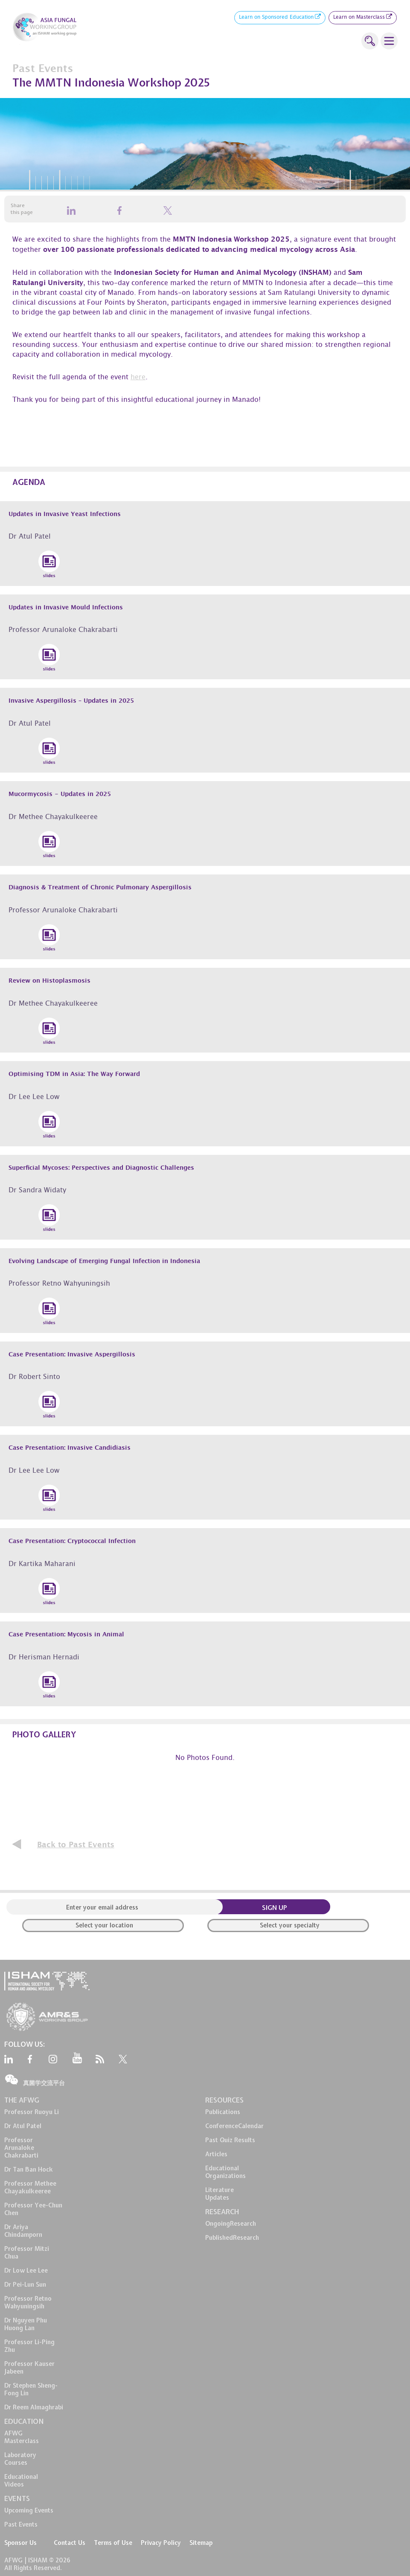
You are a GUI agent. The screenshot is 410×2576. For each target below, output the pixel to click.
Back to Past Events (75, 1845)
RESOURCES (224, 2100)
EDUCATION (24, 2421)
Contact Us (69, 2543)
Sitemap (200, 2543)
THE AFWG (21, 2100)
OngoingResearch (230, 2223)
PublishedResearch (232, 2237)
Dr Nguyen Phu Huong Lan (25, 2324)
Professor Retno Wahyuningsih (28, 2302)
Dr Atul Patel (22, 2126)
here (138, 377)
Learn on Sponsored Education (280, 18)
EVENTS (17, 2498)
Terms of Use (113, 2543)
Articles (216, 2154)
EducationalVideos (21, 2480)
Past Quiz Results (230, 2140)
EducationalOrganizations (225, 2172)
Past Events (21, 2524)
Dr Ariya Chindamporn (23, 2230)
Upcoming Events (28, 2510)
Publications (222, 2112)
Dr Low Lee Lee (26, 2270)
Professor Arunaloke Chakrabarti (21, 2147)
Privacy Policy (161, 2543)
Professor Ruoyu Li (31, 2112)
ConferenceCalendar (234, 2126)
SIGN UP (274, 1908)
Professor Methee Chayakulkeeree (30, 2187)
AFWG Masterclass (21, 2437)
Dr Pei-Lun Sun (25, 2284)
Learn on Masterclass (362, 18)
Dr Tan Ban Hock (28, 2169)
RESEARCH (222, 2211)
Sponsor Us (20, 2543)
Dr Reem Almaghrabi (33, 2407)
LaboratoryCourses (20, 2458)
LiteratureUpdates (219, 2193)
